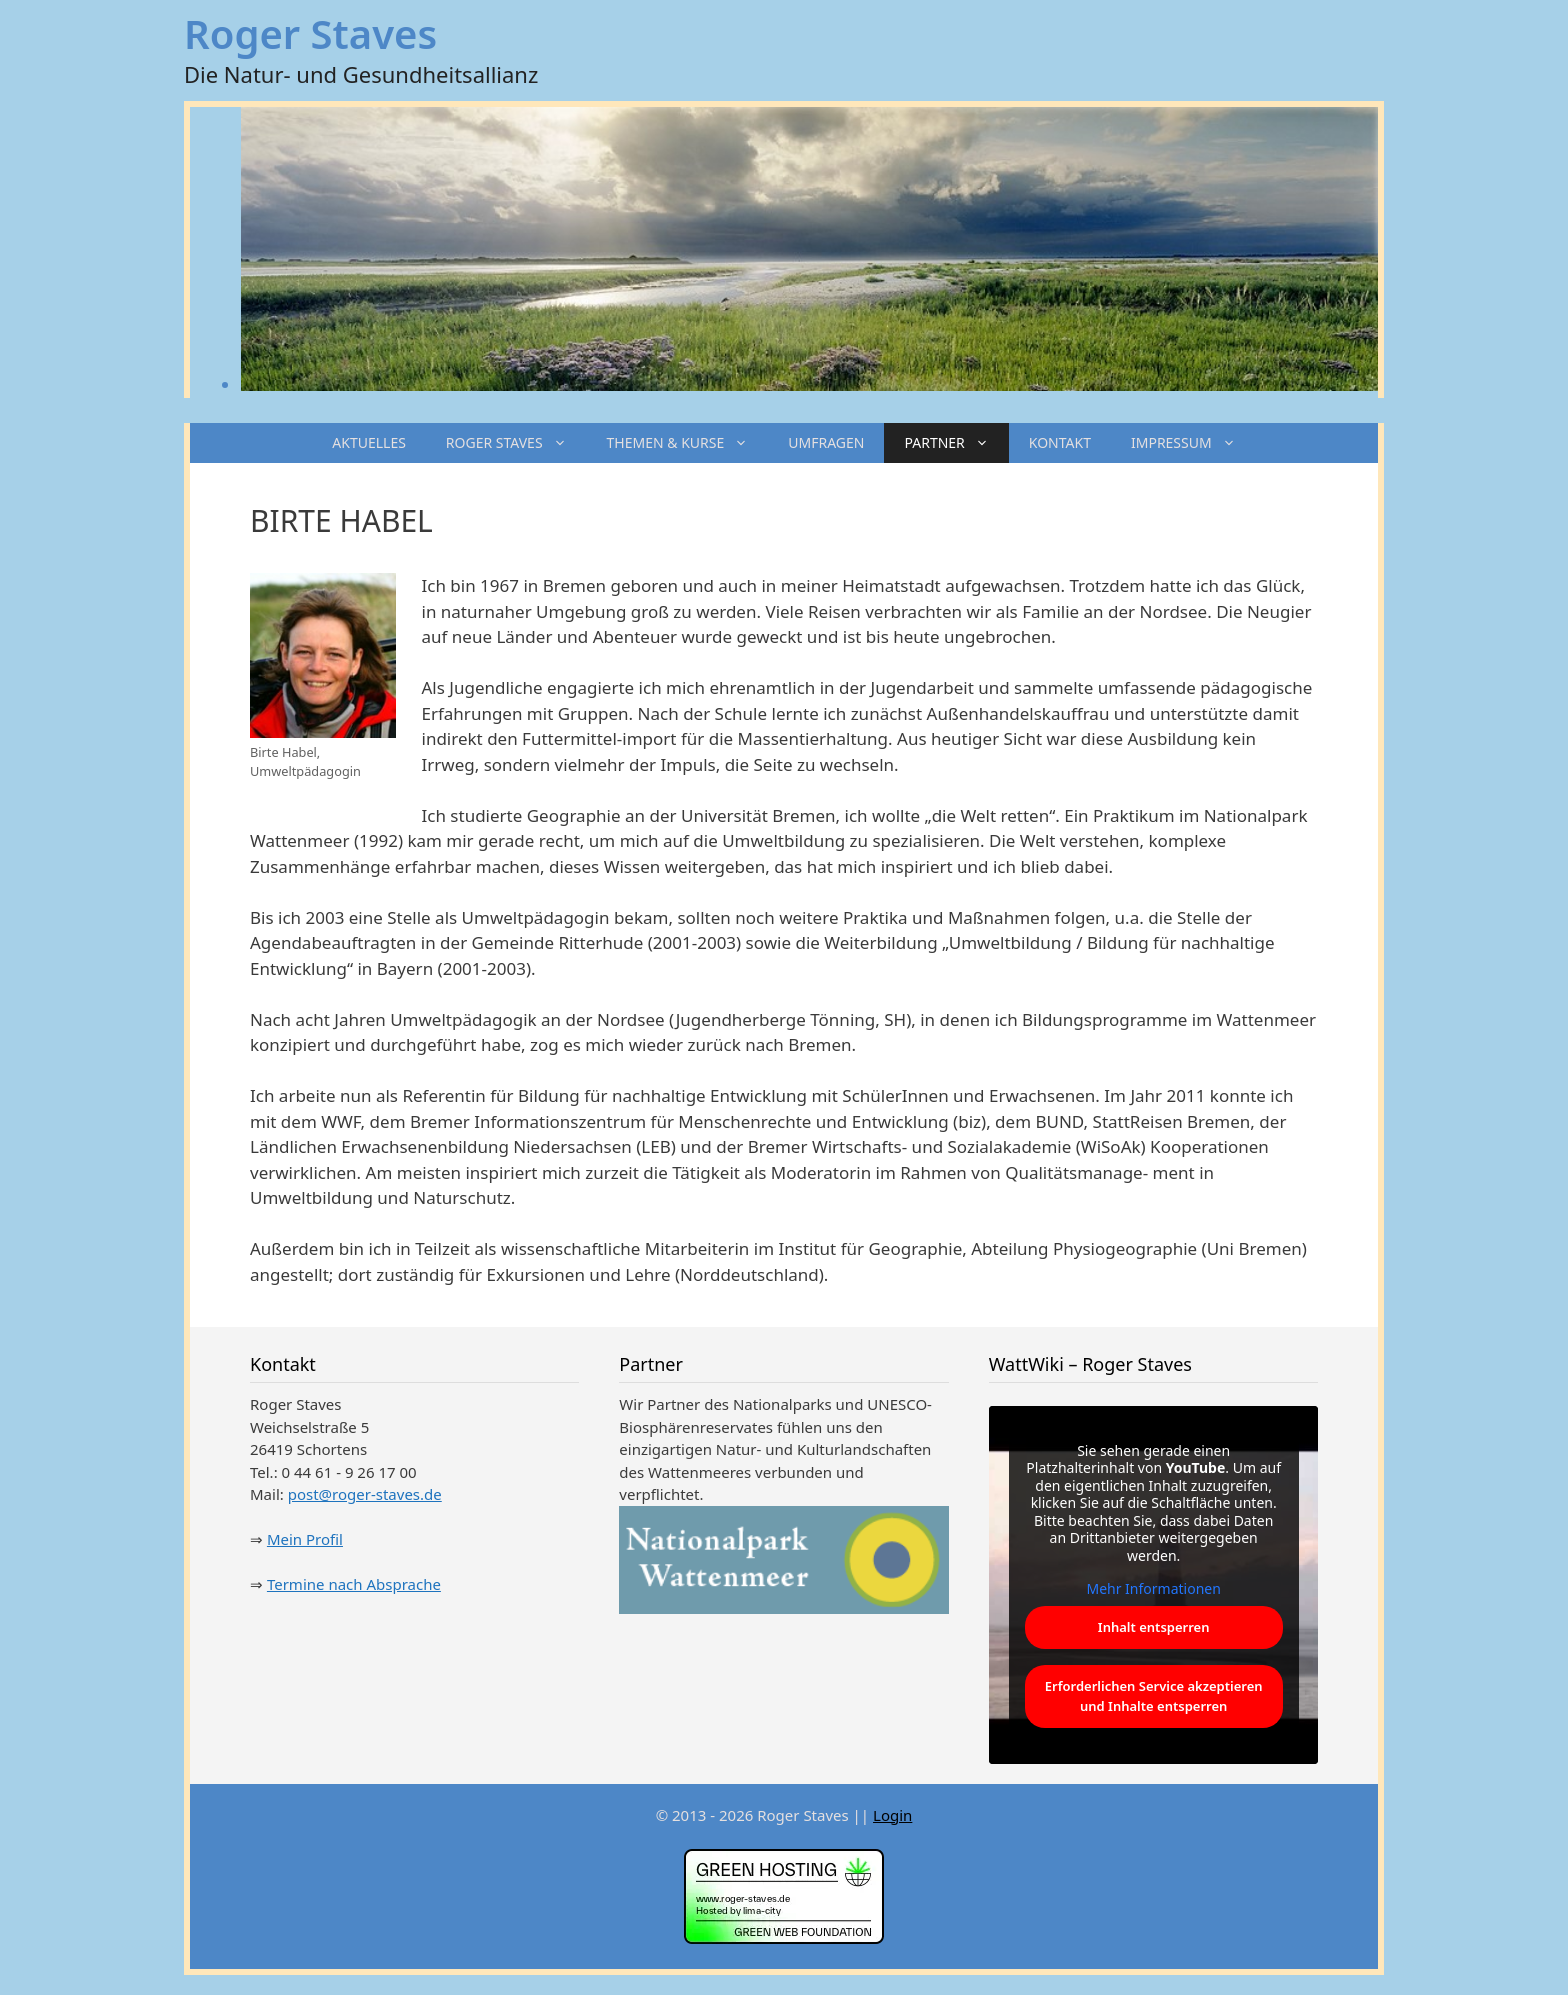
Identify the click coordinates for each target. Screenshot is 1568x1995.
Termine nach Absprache (354, 1584)
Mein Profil (305, 1539)
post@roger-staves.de (365, 1494)
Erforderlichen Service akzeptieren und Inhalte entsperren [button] (1153, 1696)
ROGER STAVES (516, 443)
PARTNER (956, 443)
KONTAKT (1060, 442)
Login (892, 1815)
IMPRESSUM (1193, 443)
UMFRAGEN (826, 442)
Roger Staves (310, 33)
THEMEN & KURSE (688, 443)
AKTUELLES (369, 442)
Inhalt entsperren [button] (1154, 1627)
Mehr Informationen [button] (1153, 1589)
